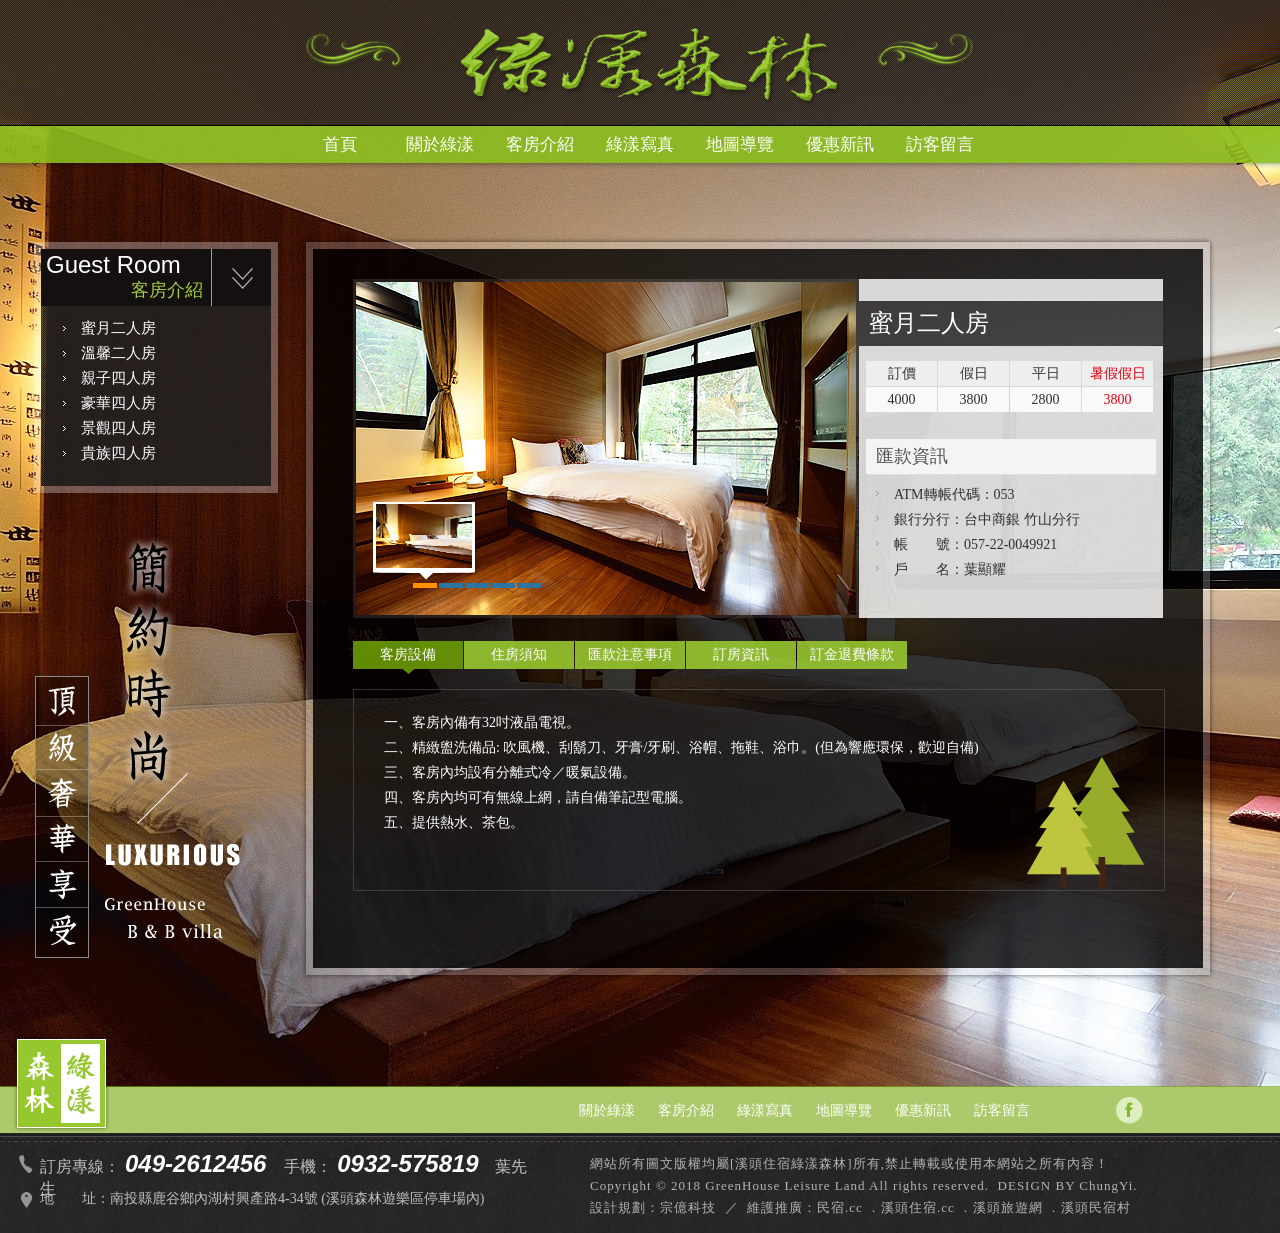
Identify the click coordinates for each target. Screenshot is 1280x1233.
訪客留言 (940, 144)
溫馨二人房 (118, 353)
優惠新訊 (840, 144)
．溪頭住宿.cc (911, 1207)
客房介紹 (540, 144)
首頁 (340, 144)
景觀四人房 (118, 428)
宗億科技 (688, 1207)
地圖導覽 (740, 144)
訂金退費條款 (852, 654)
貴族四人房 (118, 453)
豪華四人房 (118, 403)
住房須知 (519, 654)
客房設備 (408, 654)
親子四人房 (118, 378)
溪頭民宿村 (1096, 1207)
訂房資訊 (741, 654)
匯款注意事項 (630, 654)
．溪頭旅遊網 (1001, 1207)
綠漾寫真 (640, 144)
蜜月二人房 (118, 328)
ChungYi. (1108, 1185)
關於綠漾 (440, 144)
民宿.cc (840, 1207)
